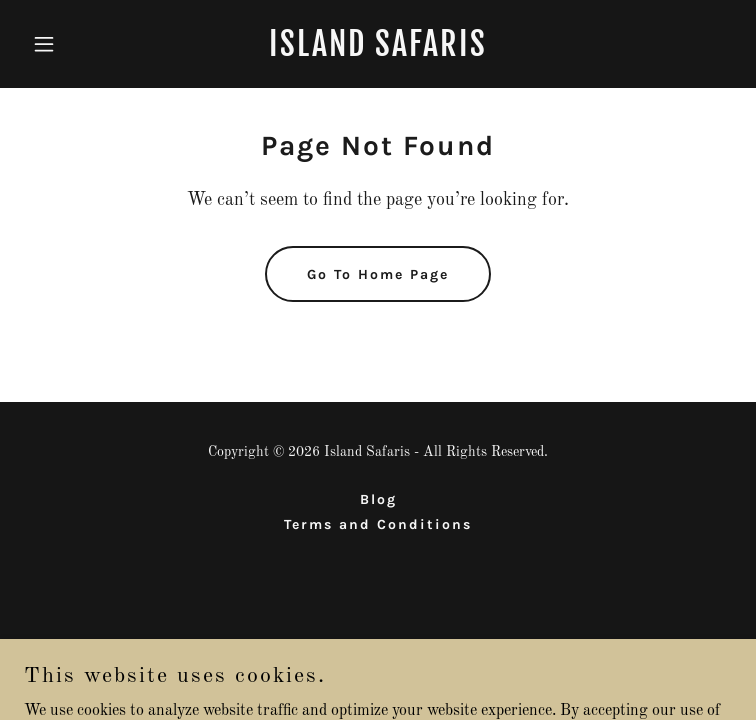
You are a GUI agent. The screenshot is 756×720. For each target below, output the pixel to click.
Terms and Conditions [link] (378, 524)
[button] (77, 44)
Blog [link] (378, 499)
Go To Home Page (378, 274)
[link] (378, 52)
